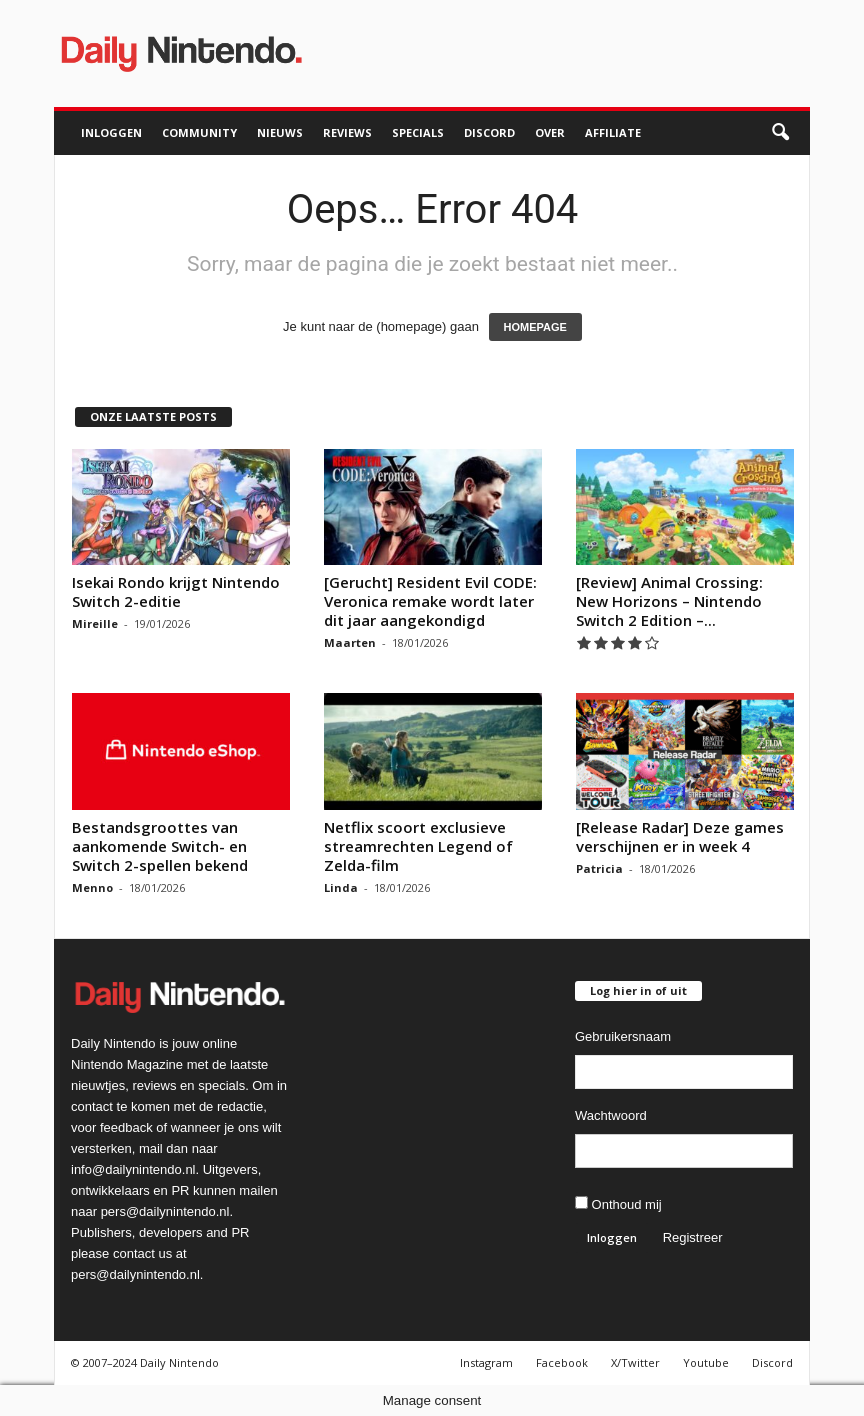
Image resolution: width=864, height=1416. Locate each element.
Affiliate (613, 132)
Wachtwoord (611, 1115)
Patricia (599, 868)
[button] (780, 133)
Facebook (562, 1362)
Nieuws (280, 132)
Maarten (350, 642)
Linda (341, 887)
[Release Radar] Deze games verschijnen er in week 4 (680, 836)
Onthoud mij (618, 1204)
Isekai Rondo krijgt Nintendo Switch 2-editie (176, 591)
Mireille (95, 623)
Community (199, 132)
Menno (92, 887)
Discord (489, 132)
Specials (418, 132)
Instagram (486, 1362)
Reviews (347, 132)
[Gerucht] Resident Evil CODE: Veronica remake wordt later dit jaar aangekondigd (430, 601)
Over (550, 132)
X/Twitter (635, 1362)
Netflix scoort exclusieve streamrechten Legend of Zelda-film (418, 846)
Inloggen (111, 132)
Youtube (706, 1362)
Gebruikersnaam (623, 1036)
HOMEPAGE (535, 327)
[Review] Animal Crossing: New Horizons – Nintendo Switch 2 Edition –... (669, 601)
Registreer (693, 1237)
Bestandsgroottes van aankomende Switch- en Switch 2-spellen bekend (160, 846)
